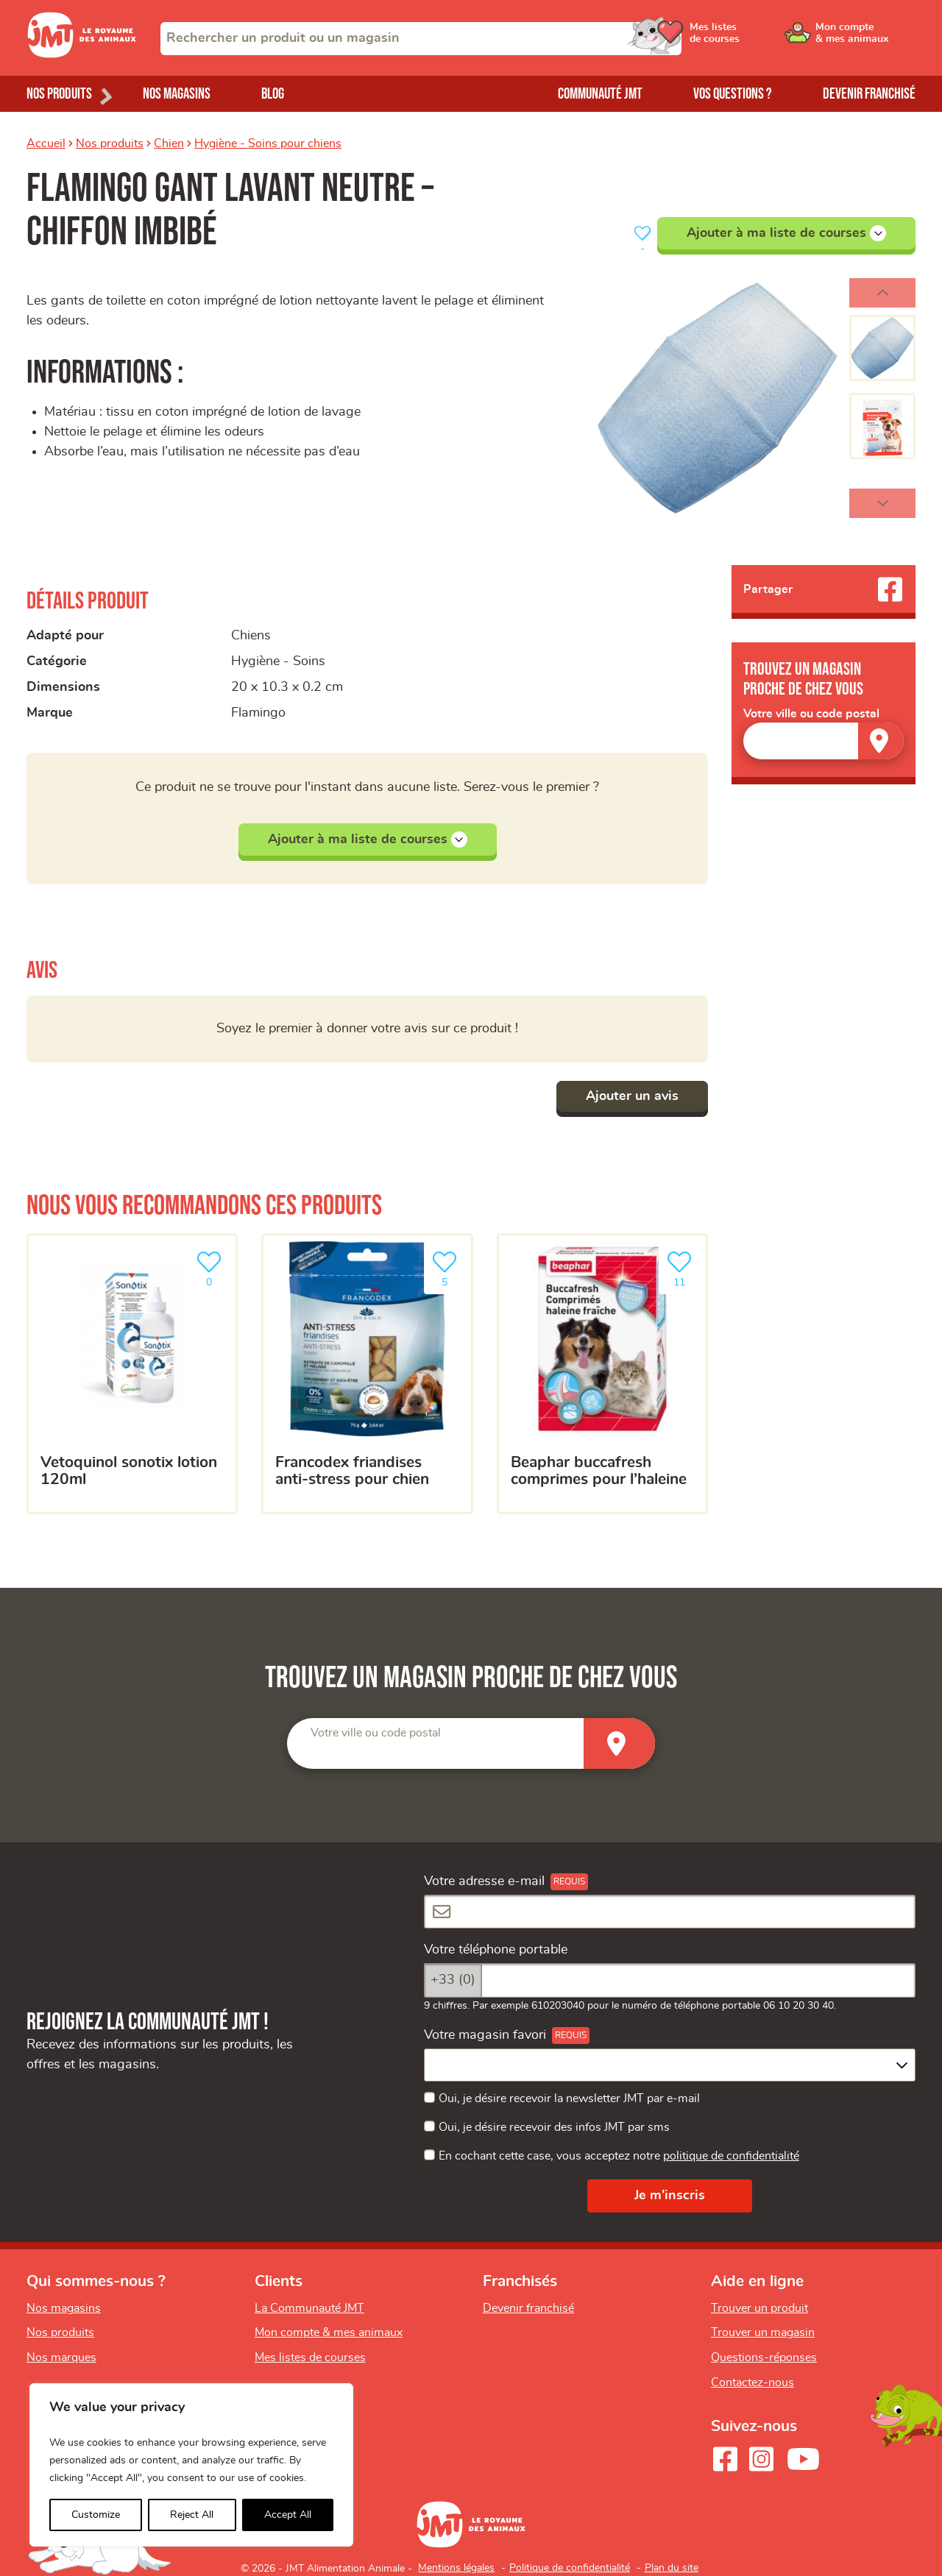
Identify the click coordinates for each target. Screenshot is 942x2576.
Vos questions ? (732, 94)
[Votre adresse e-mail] (670, 1912)
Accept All (287, 2515)
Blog (272, 94)
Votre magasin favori (485, 2035)
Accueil (45, 143)
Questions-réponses (764, 2357)
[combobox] (420, 38)
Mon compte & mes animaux (329, 2332)
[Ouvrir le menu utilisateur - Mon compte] (865, 38)
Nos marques (61, 2357)
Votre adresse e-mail (484, 1881)
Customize (95, 2515)
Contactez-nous (752, 2382)
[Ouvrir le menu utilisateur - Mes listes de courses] (754, 38)
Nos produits (110, 143)
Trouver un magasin (763, 2332)
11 (682, 1267)
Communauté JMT (600, 94)
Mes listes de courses (310, 2357)
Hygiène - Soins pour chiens (267, 143)
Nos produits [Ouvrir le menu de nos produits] (59, 94)
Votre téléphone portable (495, 1949)
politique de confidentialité (731, 2156)
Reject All (191, 2515)
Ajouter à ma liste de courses (786, 233)
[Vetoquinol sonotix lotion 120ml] (132, 1373)
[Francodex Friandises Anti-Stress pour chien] (366, 1373)
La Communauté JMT (309, 2308)
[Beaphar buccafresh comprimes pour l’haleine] (602, 1373)
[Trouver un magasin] (881, 741)
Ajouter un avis (632, 1096)
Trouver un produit (759, 2308)
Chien (169, 143)
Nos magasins (176, 94)
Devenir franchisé (869, 94)
